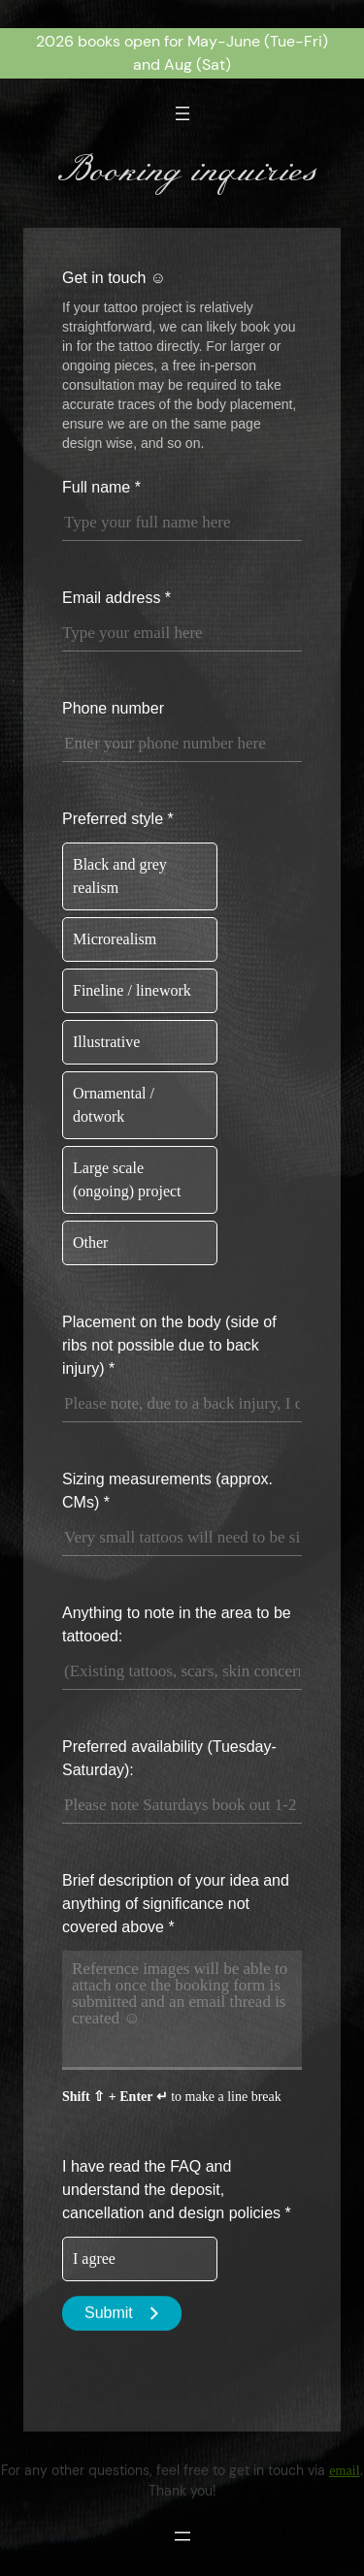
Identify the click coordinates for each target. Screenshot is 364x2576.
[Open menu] (182, 113)
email (344, 2470)
